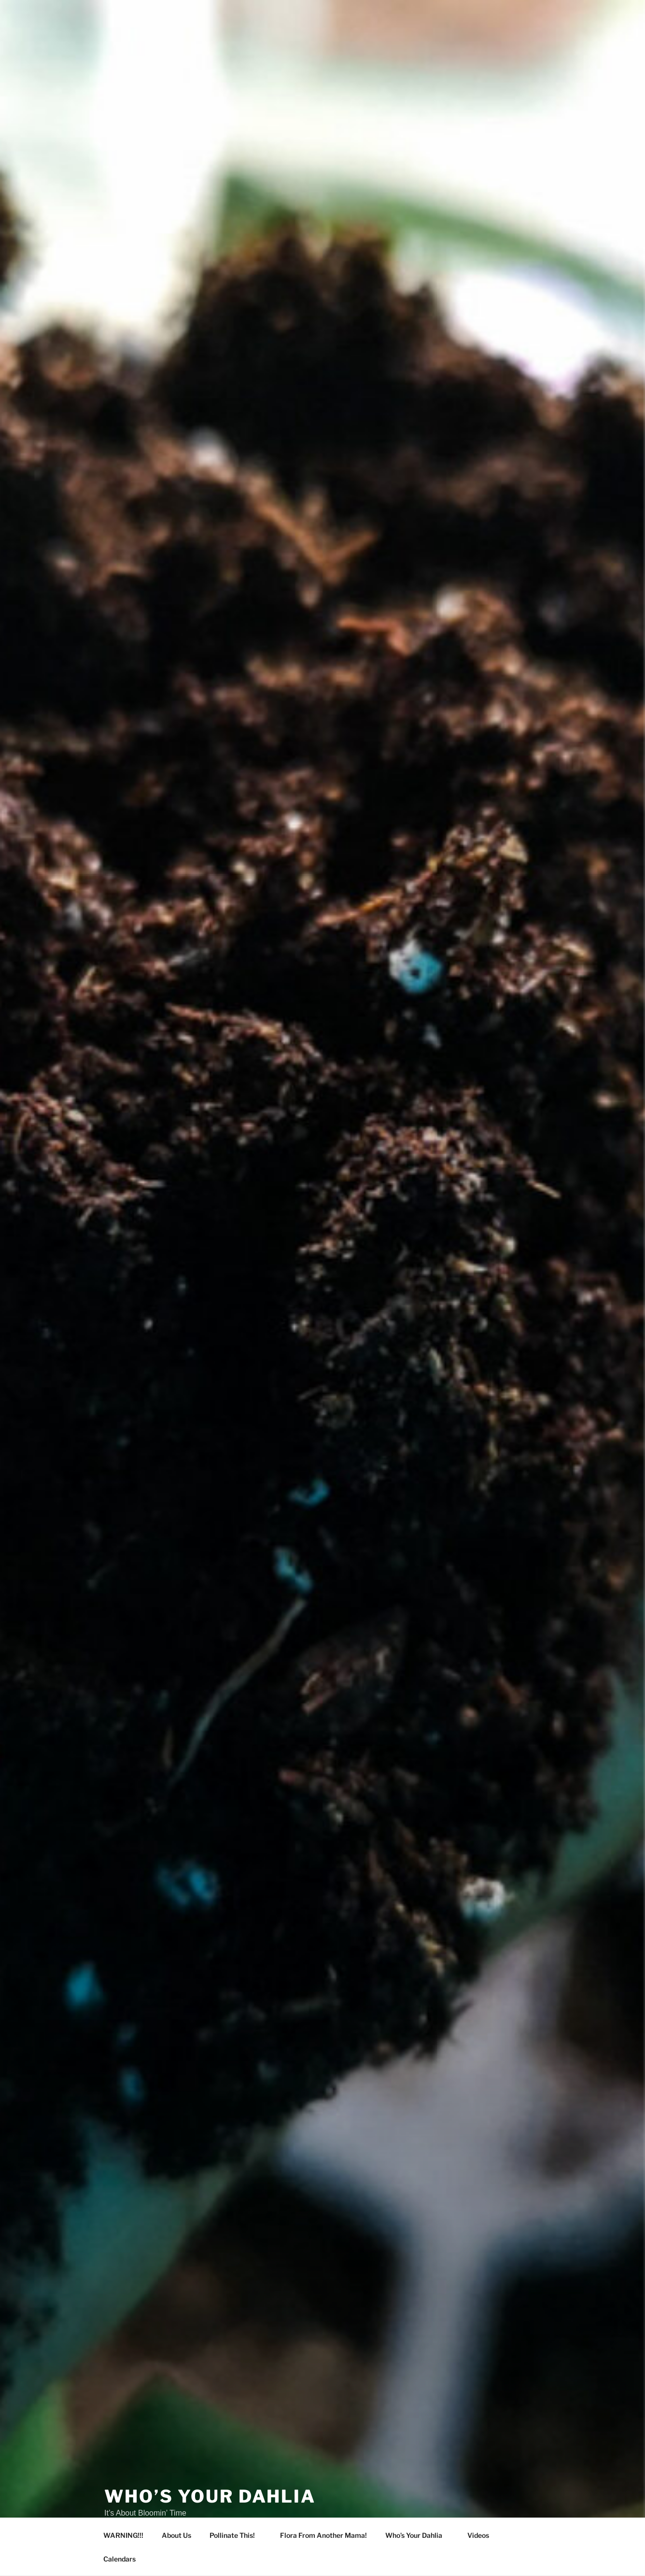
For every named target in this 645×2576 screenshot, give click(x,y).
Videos (482, 2535)
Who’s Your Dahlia (210, 2496)
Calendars (119, 2559)
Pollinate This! (237, 2535)
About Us (176, 2535)
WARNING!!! (123, 2535)
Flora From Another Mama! (323, 2535)
